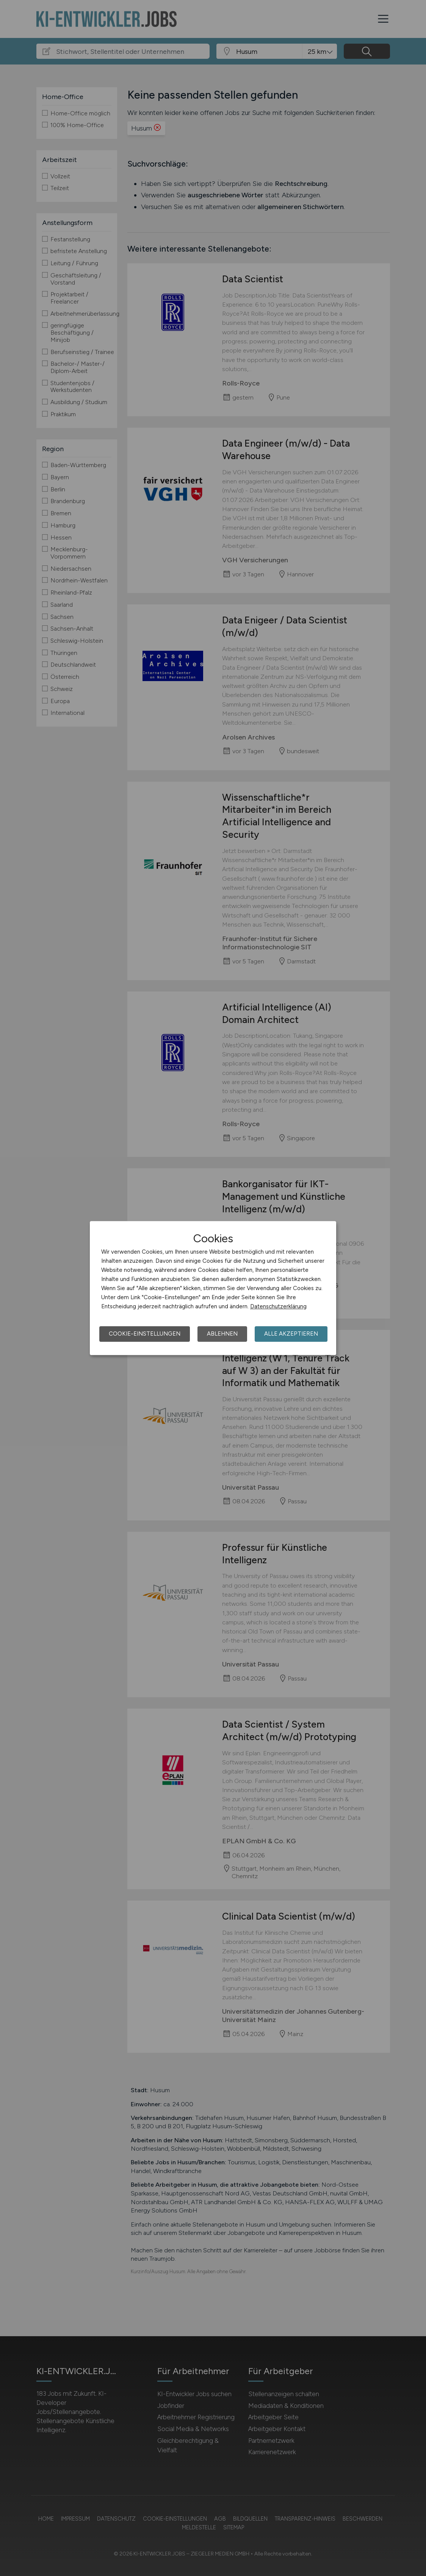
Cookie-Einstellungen (144, 1333)
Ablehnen (222, 1333)
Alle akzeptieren (291, 1333)
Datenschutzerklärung (278, 1306)
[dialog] (213, 1288)
